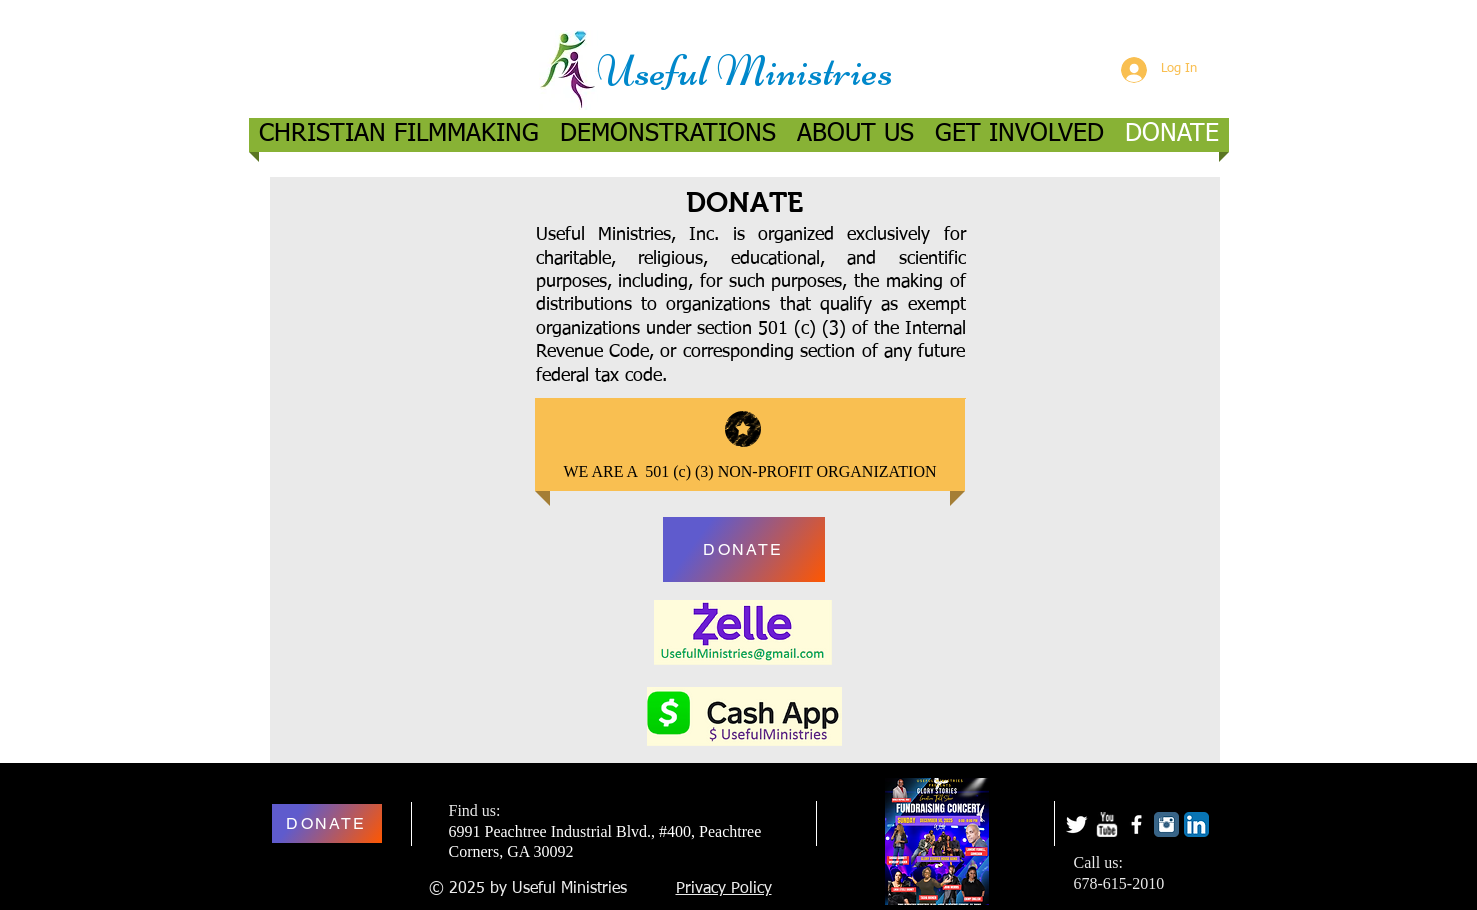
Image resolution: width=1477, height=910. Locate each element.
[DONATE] (744, 549)
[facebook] (1136, 824)
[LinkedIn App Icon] (1196, 824)
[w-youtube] (1106, 824)
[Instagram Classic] (1166, 824)
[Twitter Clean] (1076, 824)
